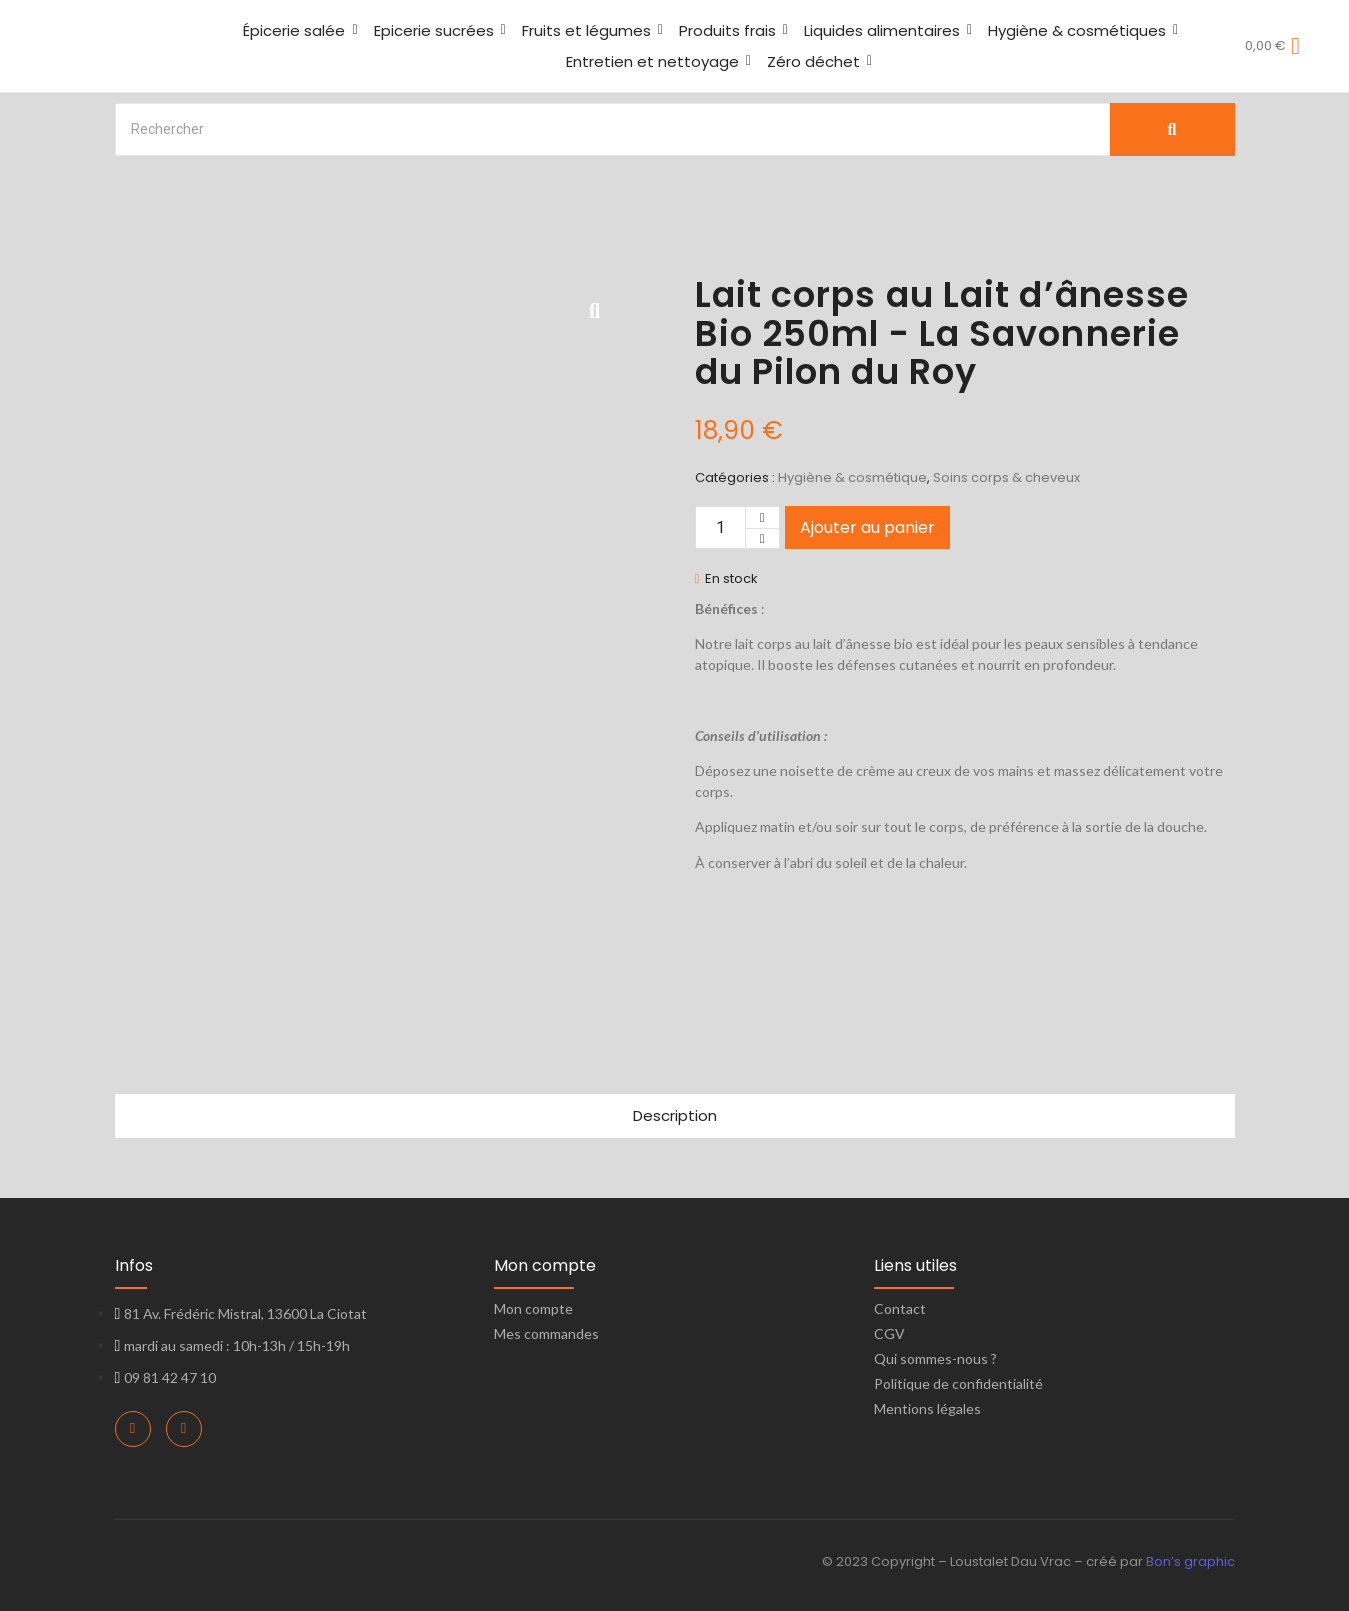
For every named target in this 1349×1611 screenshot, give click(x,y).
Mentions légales (927, 1408)
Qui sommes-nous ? (935, 1358)
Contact (900, 1308)
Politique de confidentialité (958, 1383)
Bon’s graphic (1190, 1561)
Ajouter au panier (867, 527)
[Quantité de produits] (720, 527)
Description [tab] (675, 1115)
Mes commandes (546, 1333)
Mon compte (533, 1308)
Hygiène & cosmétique (852, 477)
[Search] (612, 129)
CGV (889, 1333)
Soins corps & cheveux (1006, 477)
